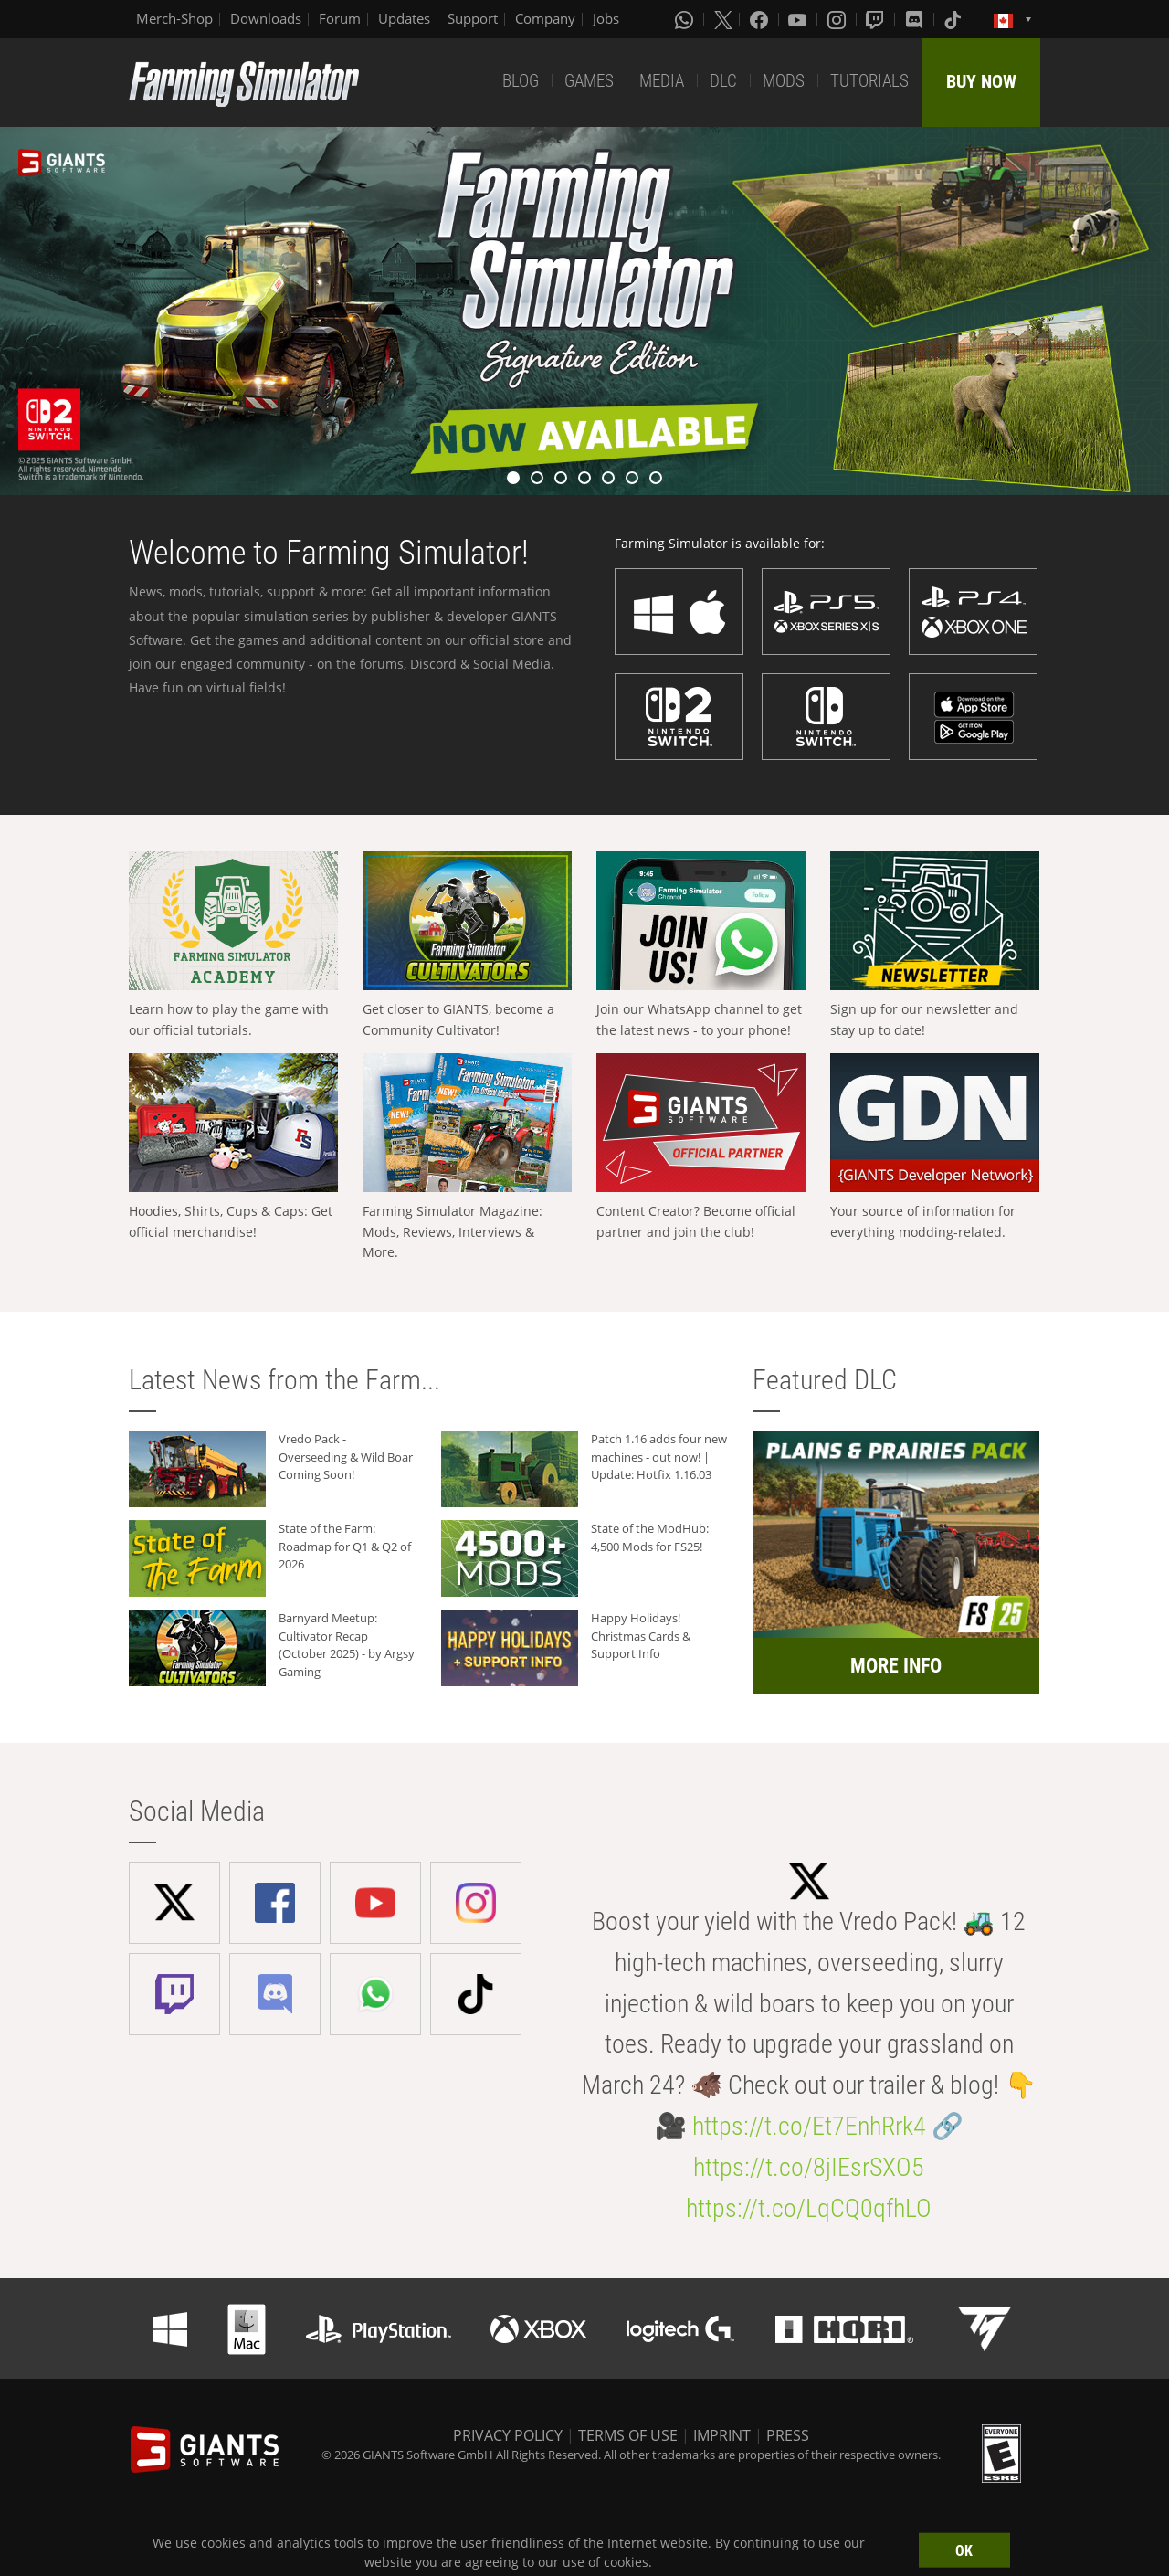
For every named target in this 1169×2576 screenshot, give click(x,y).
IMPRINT (722, 2435)
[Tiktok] (954, 19)
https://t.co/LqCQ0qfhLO (809, 2208)
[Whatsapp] (686, 19)
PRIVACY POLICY (508, 2435)
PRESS (787, 2435)
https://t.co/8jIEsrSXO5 (808, 2167)
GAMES (589, 80)
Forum (340, 18)
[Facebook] (761, 19)
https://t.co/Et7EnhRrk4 (809, 2126)
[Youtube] (799, 19)
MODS (784, 80)
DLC (723, 80)
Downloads (265, 18)
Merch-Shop (174, 18)
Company (545, 18)
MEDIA (661, 80)
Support (473, 18)
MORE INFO (896, 1665)
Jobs (606, 18)
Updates (404, 18)
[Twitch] (877, 19)
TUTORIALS (869, 80)
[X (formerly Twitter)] (723, 19)
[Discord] (916, 19)
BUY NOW (981, 81)
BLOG (520, 80)
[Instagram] (838, 19)
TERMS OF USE (628, 2435)
